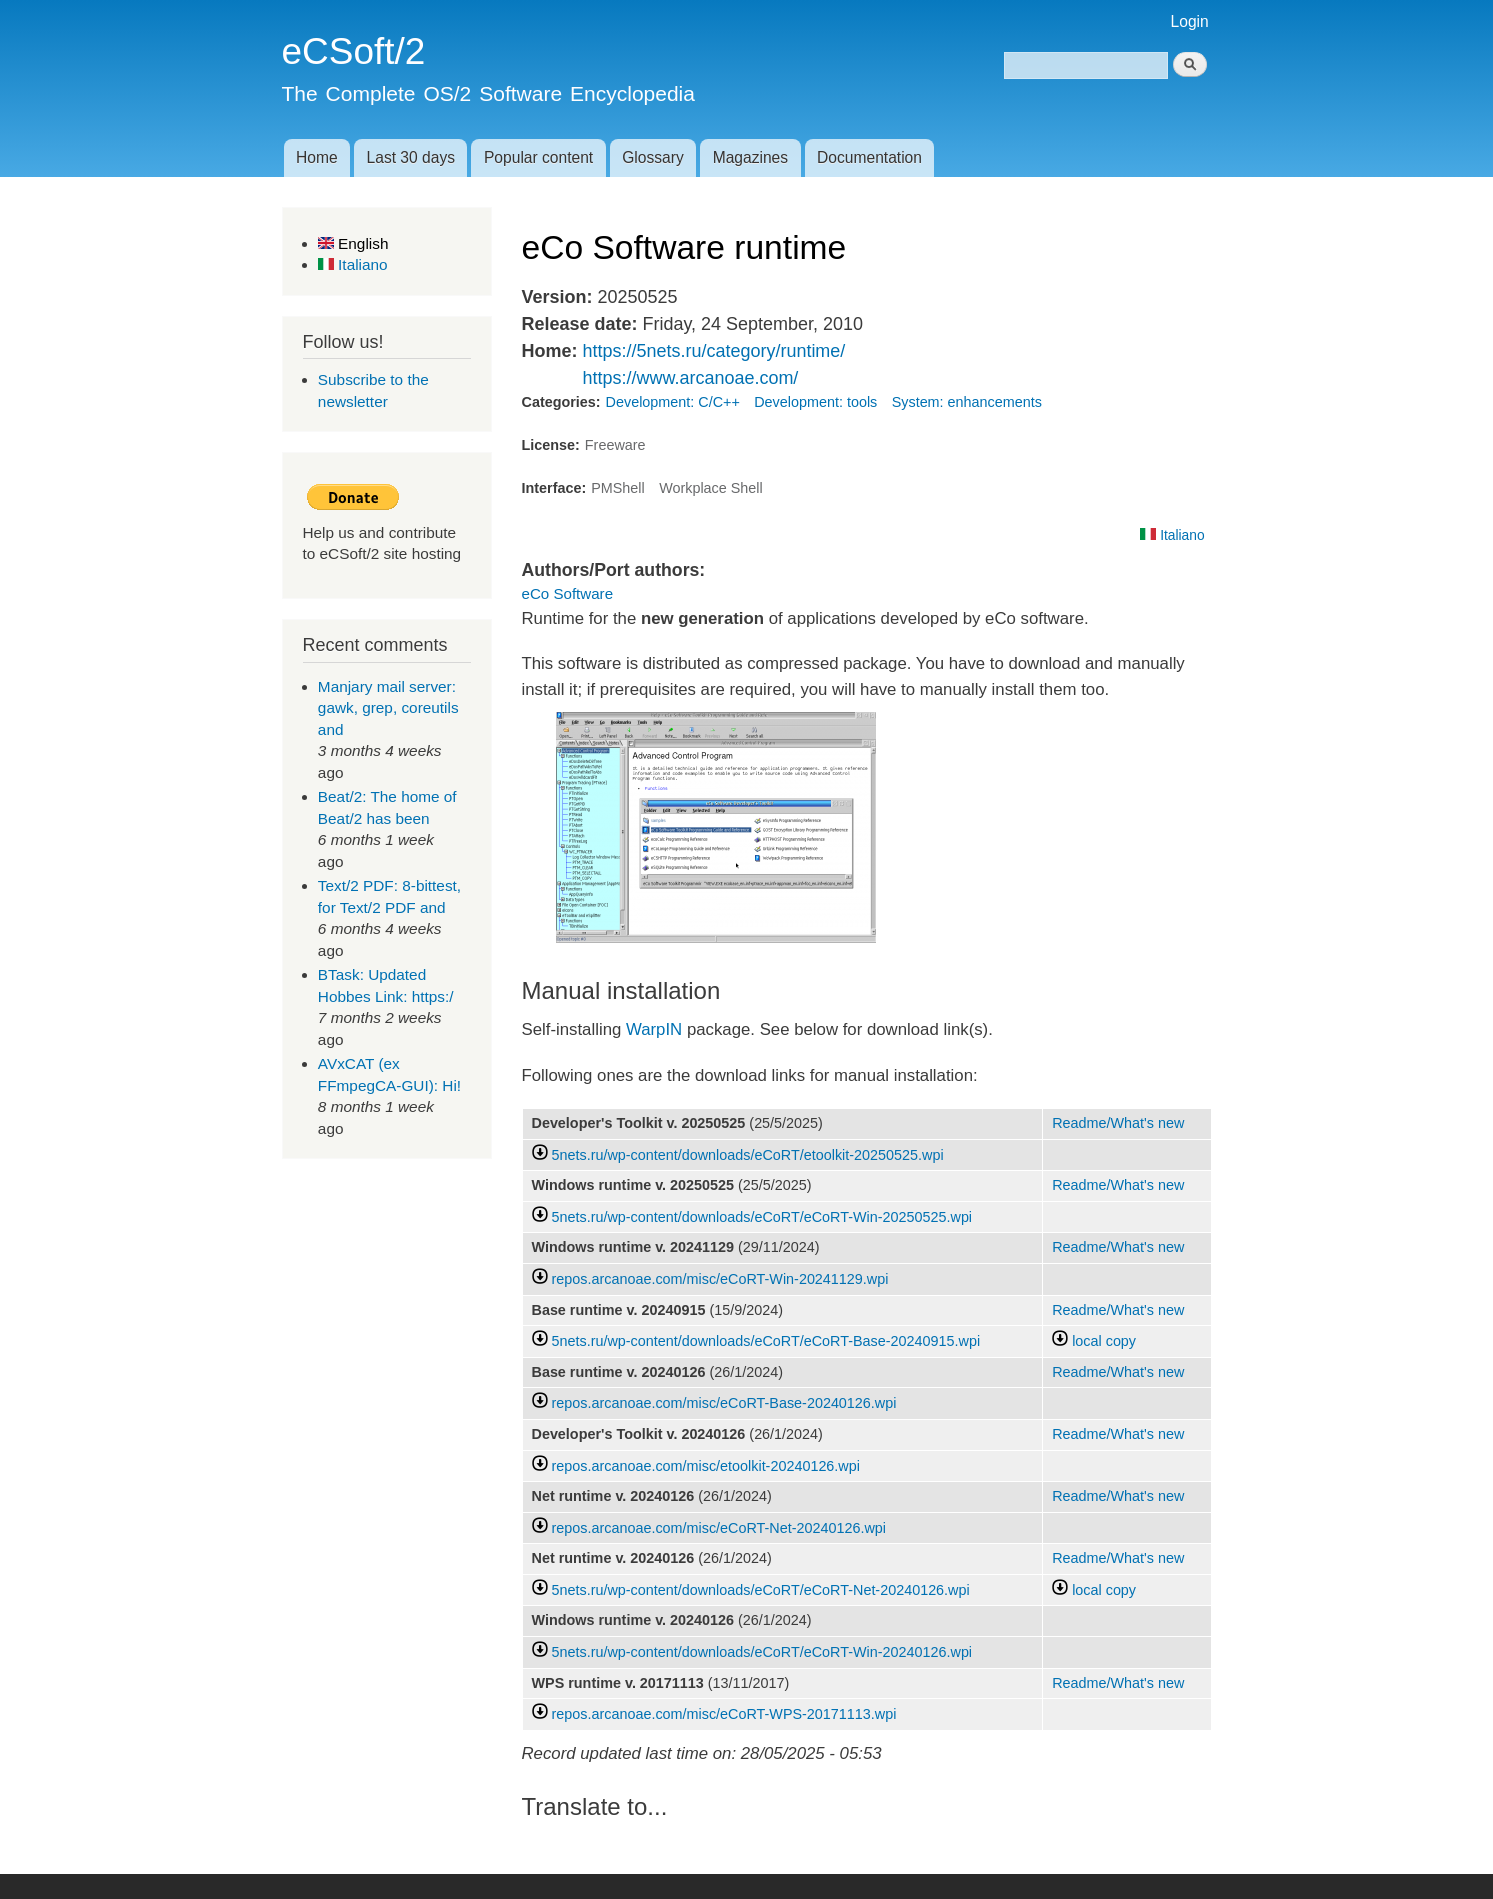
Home (317, 157)
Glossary (653, 157)
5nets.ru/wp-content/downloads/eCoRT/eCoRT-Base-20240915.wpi (766, 1341)
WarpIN (651, 1029)
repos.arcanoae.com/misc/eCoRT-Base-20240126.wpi (724, 1403)
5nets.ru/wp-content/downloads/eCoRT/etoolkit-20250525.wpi (748, 1155)
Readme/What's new (1118, 1123)
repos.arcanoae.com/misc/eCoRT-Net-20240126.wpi (719, 1528)
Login (1190, 21)
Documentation (869, 157)
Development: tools (815, 402)
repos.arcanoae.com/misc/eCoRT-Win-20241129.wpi (720, 1279)
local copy (1094, 1341)
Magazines (750, 157)
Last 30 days (411, 157)
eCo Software (568, 593)
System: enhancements (967, 402)
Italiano (353, 264)
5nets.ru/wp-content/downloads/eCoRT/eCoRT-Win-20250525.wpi (762, 1217)
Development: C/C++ (673, 402)
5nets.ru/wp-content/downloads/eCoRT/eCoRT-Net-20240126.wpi (761, 1590)
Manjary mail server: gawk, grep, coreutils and (388, 708)
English (353, 243)
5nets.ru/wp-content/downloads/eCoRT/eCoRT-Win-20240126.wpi (762, 1652)
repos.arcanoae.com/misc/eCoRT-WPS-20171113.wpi (724, 1714)
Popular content (538, 157)
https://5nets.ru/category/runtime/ (713, 351)
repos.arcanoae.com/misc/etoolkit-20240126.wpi (706, 1466)
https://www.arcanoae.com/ (690, 378)
